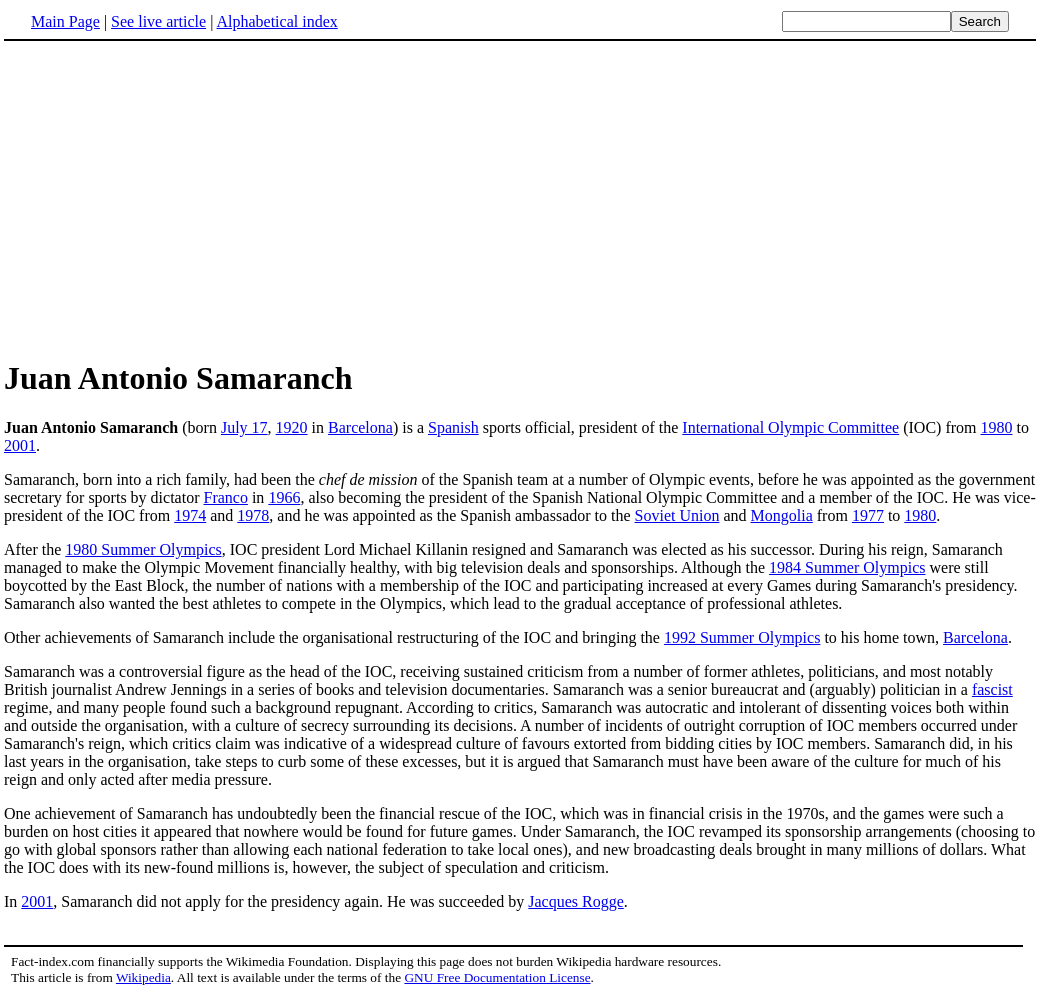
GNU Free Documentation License (497, 977)
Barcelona (360, 427)
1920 (292, 427)
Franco (225, 497)
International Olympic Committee (790, 427)
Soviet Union (677, 515)
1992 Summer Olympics (742, 637)
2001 (20, 445)
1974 (190, 515)
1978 (253, 515)
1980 (997, 427)
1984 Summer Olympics (847, 567)
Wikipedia (143, 977)
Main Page (65, 21)
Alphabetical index (276, 21)
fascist (992, 689)
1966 (284, 497)
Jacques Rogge (576, 901)
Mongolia (782, 515)
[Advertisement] (172, 199)
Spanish (453, 427)
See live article (158, 21)
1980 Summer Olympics (143, 549)
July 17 (244, 427)
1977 (868, 515)
